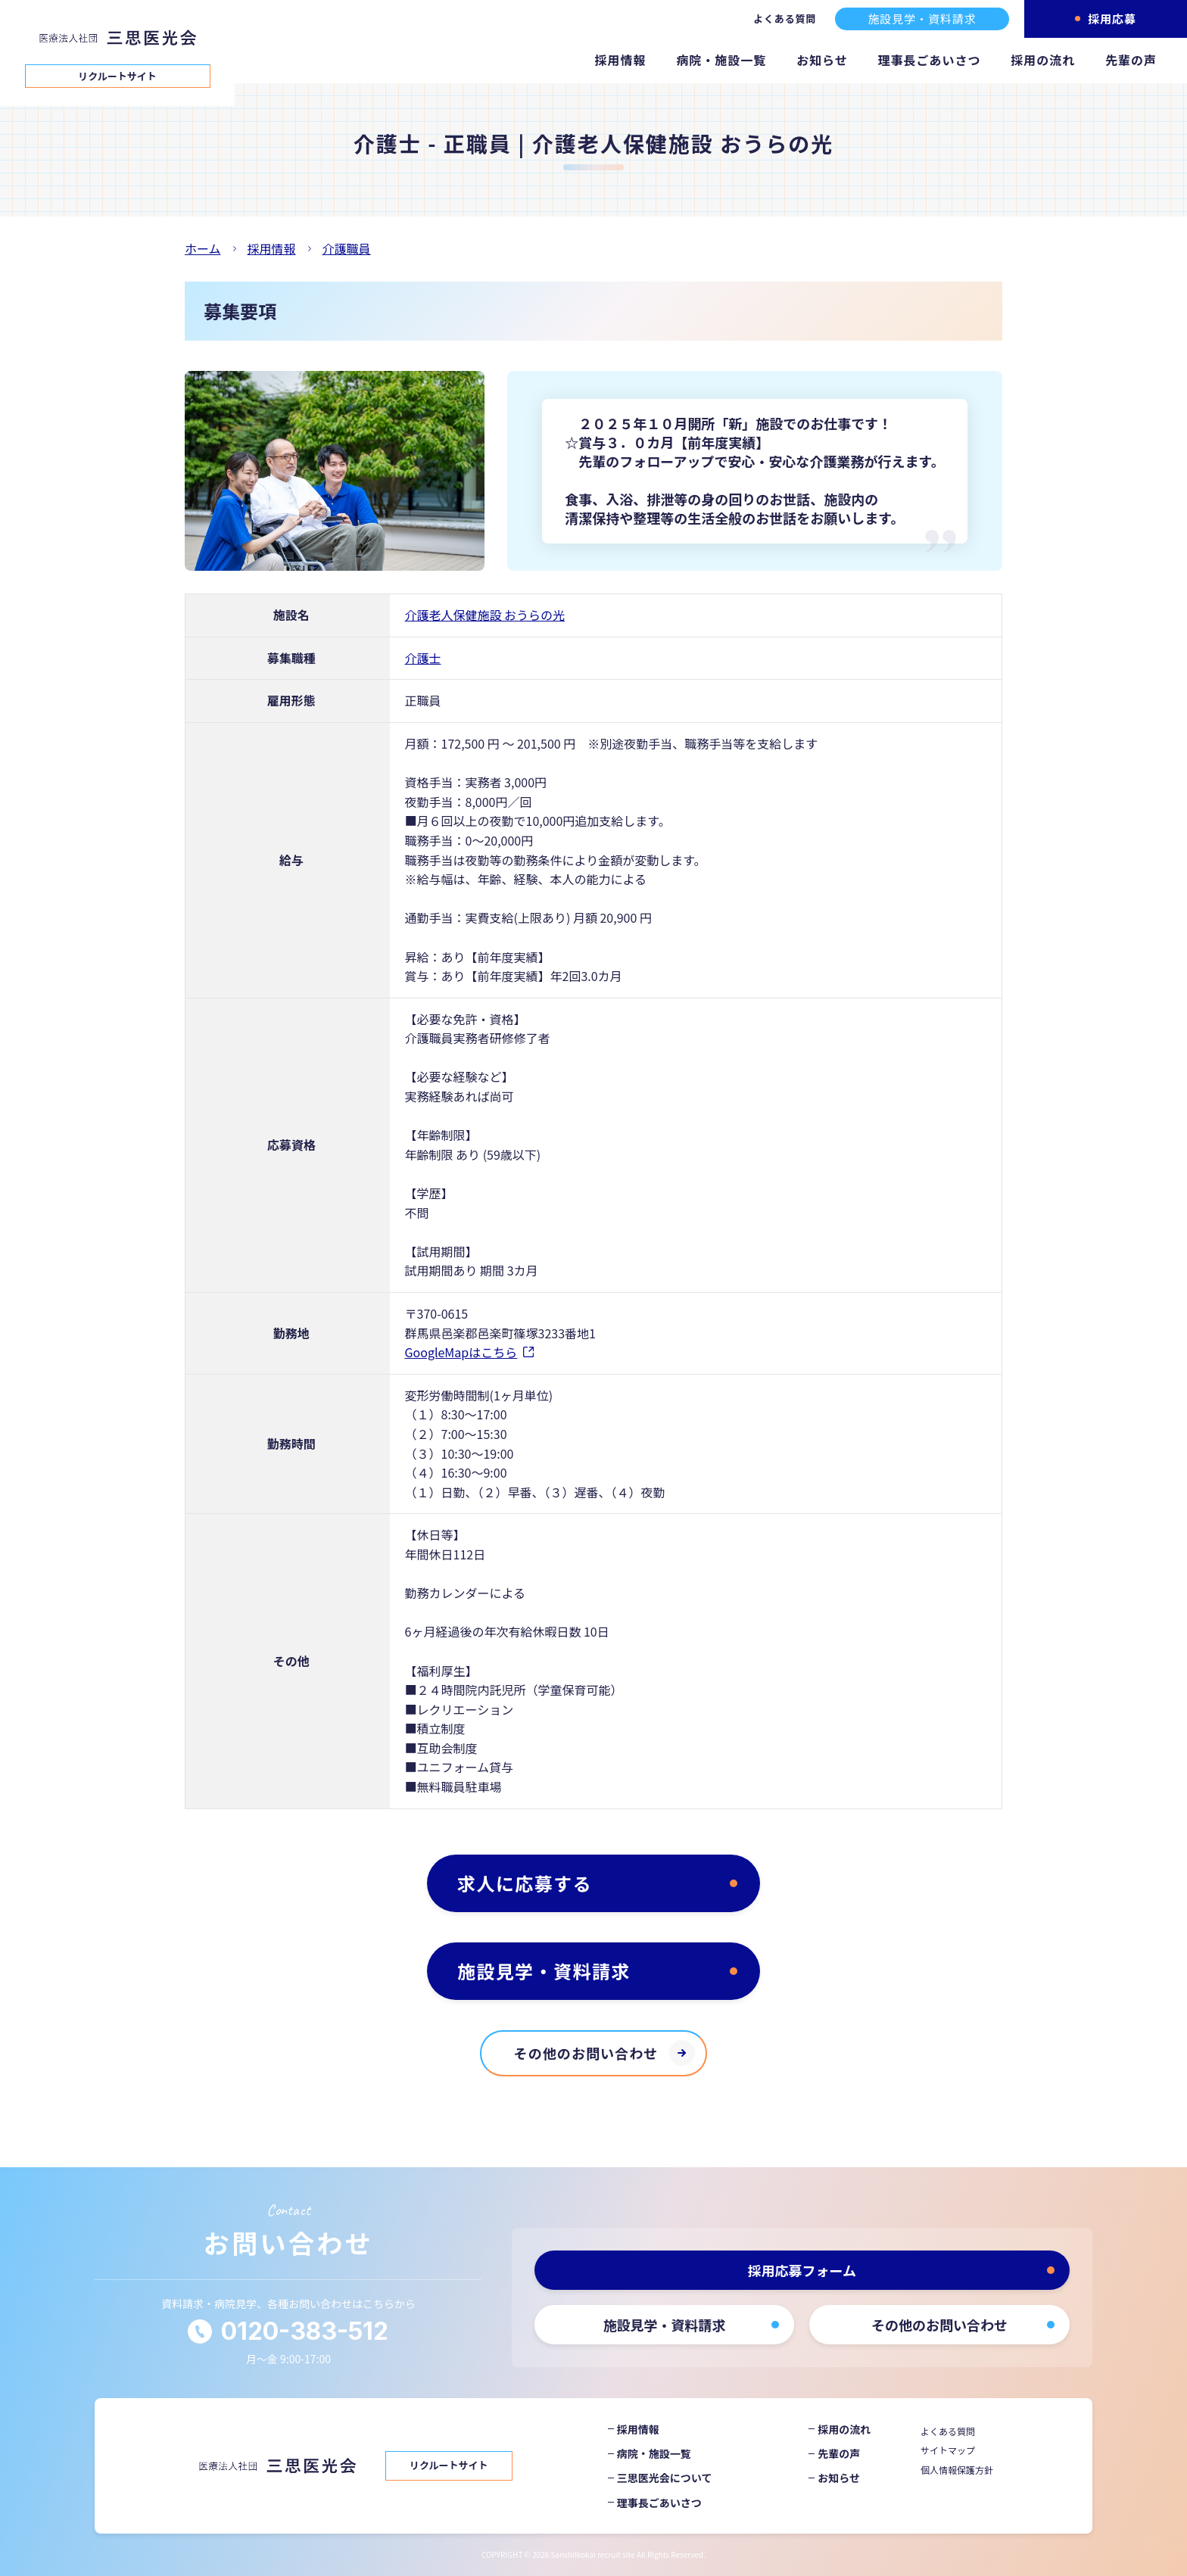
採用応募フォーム (802, 2270)
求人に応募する (524, 1883)
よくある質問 (784, 18)
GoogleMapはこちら (461, 1352)
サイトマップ (948, 2450)
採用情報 (620, 60)
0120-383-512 (304, 2331)
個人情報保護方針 (957, 2469)
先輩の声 (1131, 60)
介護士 (423, 658)
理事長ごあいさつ (929, 60)
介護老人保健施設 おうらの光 (485, 615)
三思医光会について (664, 2477)
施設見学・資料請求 (922, 18)
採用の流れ (1043, 60)
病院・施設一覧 (721, 60)
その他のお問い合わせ (586, 2053)
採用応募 (1112, 18)
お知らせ (822, 60)
